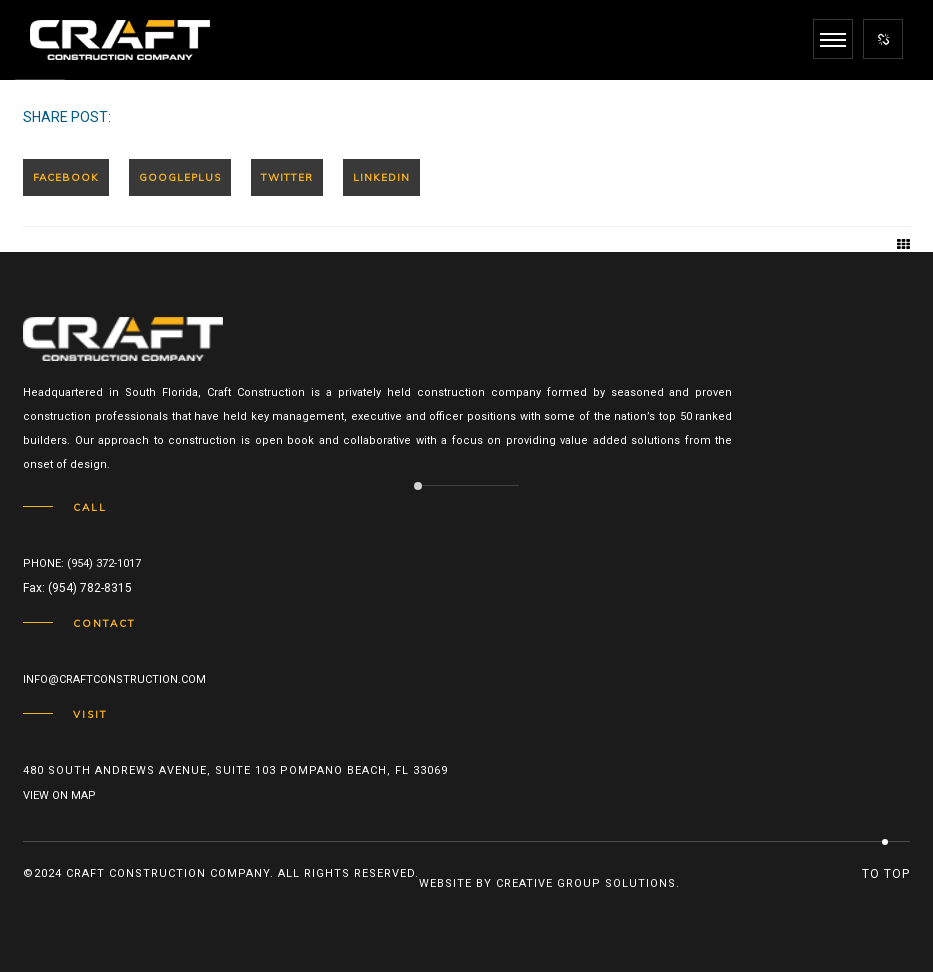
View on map (59, 795)
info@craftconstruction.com (114, 679)
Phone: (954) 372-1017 (82, 563)
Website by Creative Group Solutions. (549, 883)
